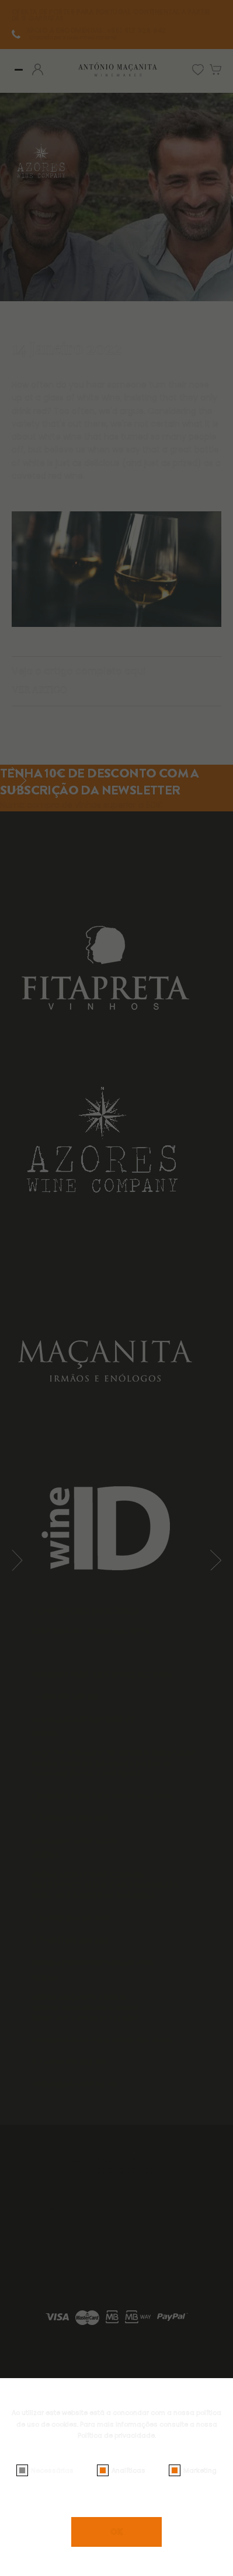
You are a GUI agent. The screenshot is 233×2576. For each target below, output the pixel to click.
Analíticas (128, 2470)
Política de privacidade (116, 2435)
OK (116, 2531)
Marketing (200, 2470)
